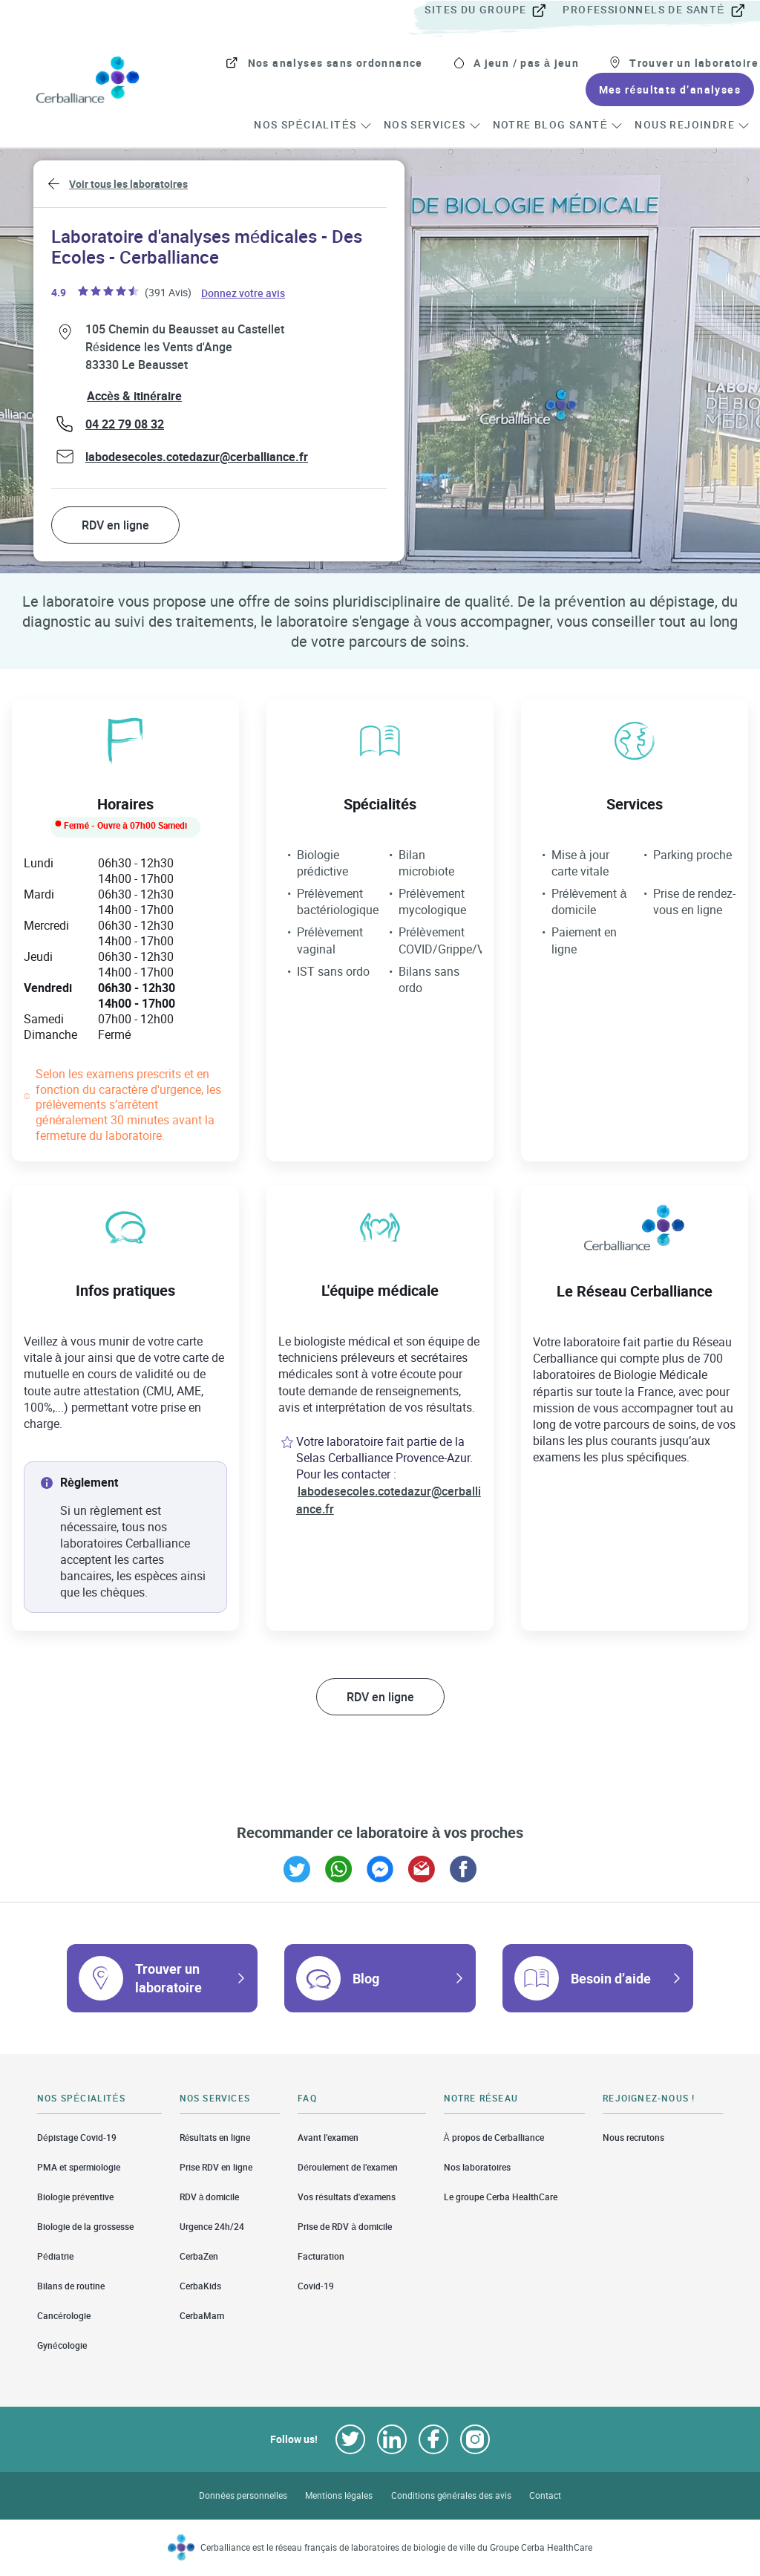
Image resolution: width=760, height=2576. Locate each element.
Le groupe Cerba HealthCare (500, 2196)
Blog (366, 1978)
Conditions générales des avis (451, 2495)
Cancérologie (64, 2315)
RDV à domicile (210, 2196)
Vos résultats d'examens (347, 2196)
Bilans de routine (71, 2286)
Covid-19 (316, 2286)
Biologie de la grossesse (85, 2226)
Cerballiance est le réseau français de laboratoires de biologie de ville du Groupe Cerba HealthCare (396, 2547)
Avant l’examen (328, 2137)
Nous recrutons (633, 2137)
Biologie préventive (75, 2196)
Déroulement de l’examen (348, 2167)
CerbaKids (200, 2286)
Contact (545, 2495)
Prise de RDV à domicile (345, 2226)
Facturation (321, 2256)
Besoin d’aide (611, 1978)
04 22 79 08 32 (124, 424)
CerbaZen (199, 2256)
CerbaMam (202, 2315)
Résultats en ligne (215, 2137)
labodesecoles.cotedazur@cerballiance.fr (196, 457)
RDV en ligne (115, 525)
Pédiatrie (55, 2256)
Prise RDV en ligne (216, 2167)
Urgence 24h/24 (212, 2226)
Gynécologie (62, 2345)
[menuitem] (492, 10)
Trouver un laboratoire (168, 1978)
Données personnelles (243, 2495)
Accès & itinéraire (134, 396)
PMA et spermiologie (78, 2167)
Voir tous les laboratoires (128, 184)
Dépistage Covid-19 (77, 2137)
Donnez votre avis (243, 292)
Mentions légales (339, 2495)
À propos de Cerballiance (494, 2137)
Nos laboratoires (477, 2167)
